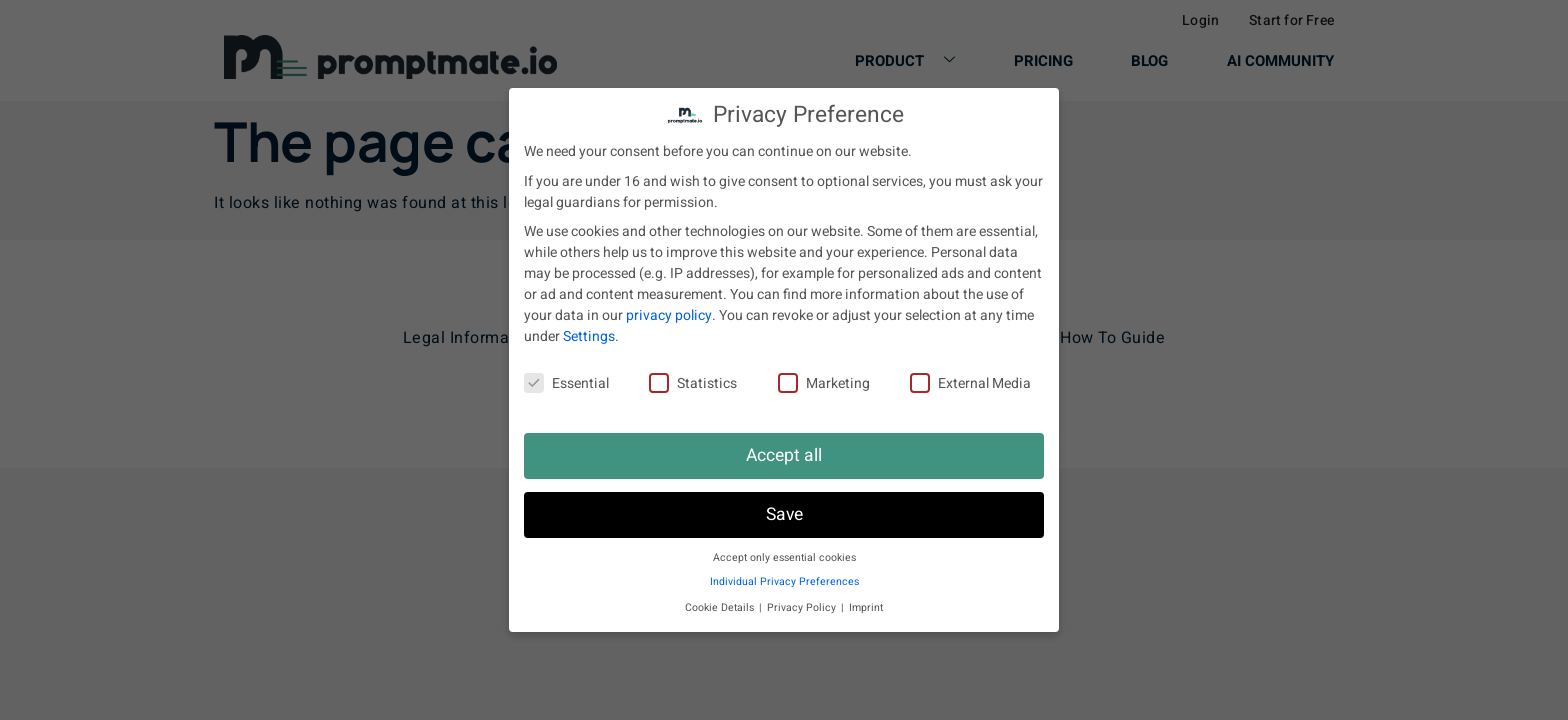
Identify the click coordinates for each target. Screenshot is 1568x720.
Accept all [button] (784, 455)
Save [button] (784, 514)
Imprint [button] (866, 607)
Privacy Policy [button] (803, 607)
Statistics (693, 383)
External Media (970, 383)
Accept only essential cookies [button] (784, 557)
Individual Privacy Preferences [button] (784, 581)
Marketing (824, 383)
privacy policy (669, 315)
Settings (589, 336)
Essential (566, 383)
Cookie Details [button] (721, 607)
